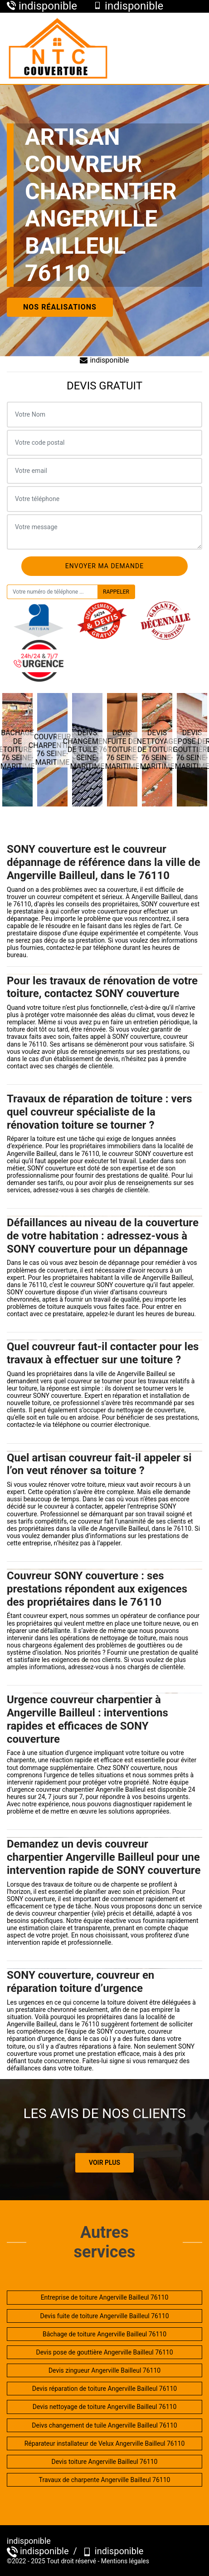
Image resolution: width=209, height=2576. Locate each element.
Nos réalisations (60, 307)
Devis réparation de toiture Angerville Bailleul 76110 (104, 2388)
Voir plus (104, 2162)
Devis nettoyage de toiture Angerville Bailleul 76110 (105, 2406)
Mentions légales (125, 2561)
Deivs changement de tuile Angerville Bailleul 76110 (104, 2425)
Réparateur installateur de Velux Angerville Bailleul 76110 (104, 2443)
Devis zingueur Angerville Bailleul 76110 (104, 2370)
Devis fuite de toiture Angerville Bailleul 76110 (104, 2316)
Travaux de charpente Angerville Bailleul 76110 (104, 2479)
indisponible (104, 360)
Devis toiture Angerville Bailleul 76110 (105, 2461)
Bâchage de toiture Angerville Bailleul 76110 (104, 2334)
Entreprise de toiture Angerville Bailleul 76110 (105, 2297)
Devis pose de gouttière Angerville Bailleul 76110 (104, 2352)
